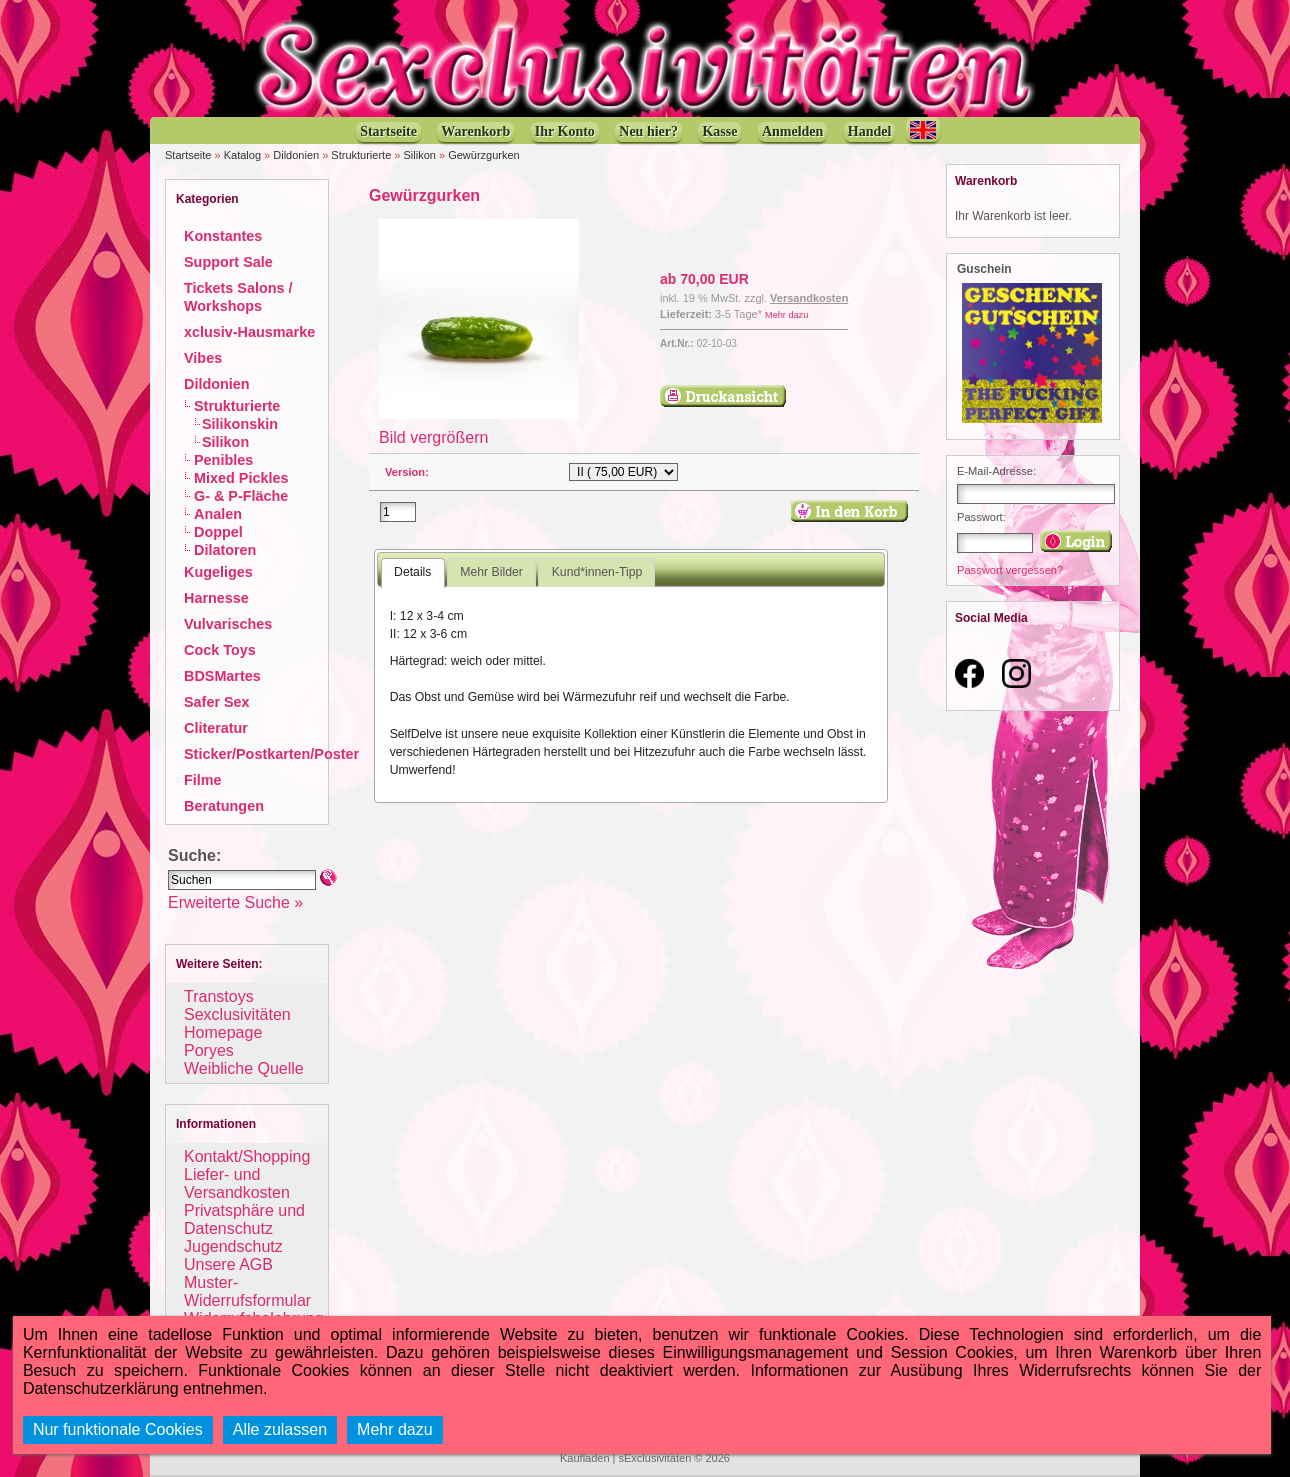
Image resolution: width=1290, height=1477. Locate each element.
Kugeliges (218, 572)
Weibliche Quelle (244, 1068)
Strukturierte (361, 155)
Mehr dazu (786, 315)
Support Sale (228, 262)
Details (412, 572)
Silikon (420, 155)
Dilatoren (225, 550)
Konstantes (223, 236)
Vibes (203, 358)
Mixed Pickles (241, 478)
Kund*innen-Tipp (597, 572)
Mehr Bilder (491, 572)
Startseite (188, 155)
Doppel (218, 532)
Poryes (209, 1050)
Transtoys (219, 996)
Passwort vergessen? (1010, 570)
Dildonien (296, 155)
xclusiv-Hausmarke (249, 332)
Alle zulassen (280, 1429)
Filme (203, 780)
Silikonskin (240, 424)
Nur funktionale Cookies (118, 1429)
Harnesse (216, 598)
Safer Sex (217, 702)
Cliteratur (216, 728)
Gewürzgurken (484, 155)
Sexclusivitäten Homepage (237, 1023)
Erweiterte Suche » (235, 902)
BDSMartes (222, 676)
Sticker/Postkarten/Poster (271, 754)
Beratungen (224, 806)
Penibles (223, 460)
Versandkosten (809, 298)
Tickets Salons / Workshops (238, 297)
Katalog (242, 155)
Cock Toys (220, 650)
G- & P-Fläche (241, 496)
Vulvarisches (228, 624)
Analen (218, 514)
